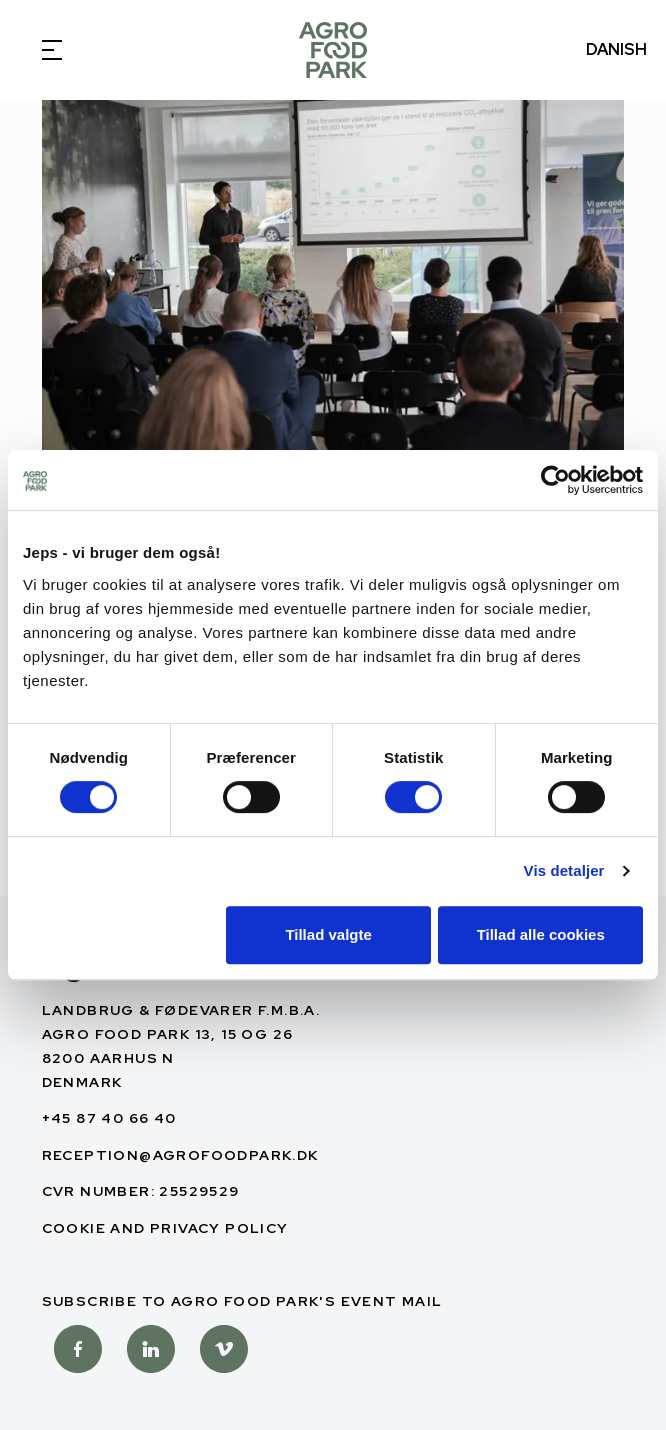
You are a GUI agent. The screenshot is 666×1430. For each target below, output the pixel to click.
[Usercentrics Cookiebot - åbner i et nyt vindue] (555, 480)
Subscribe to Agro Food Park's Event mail (242, 1301)
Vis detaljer (564, 870)
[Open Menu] (50, 50)
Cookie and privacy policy (165, 1228)
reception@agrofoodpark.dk (180, 1155)
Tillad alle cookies (541, 934)
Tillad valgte (328, 934)
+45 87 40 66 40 (109, 1118)
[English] (333, 50)
